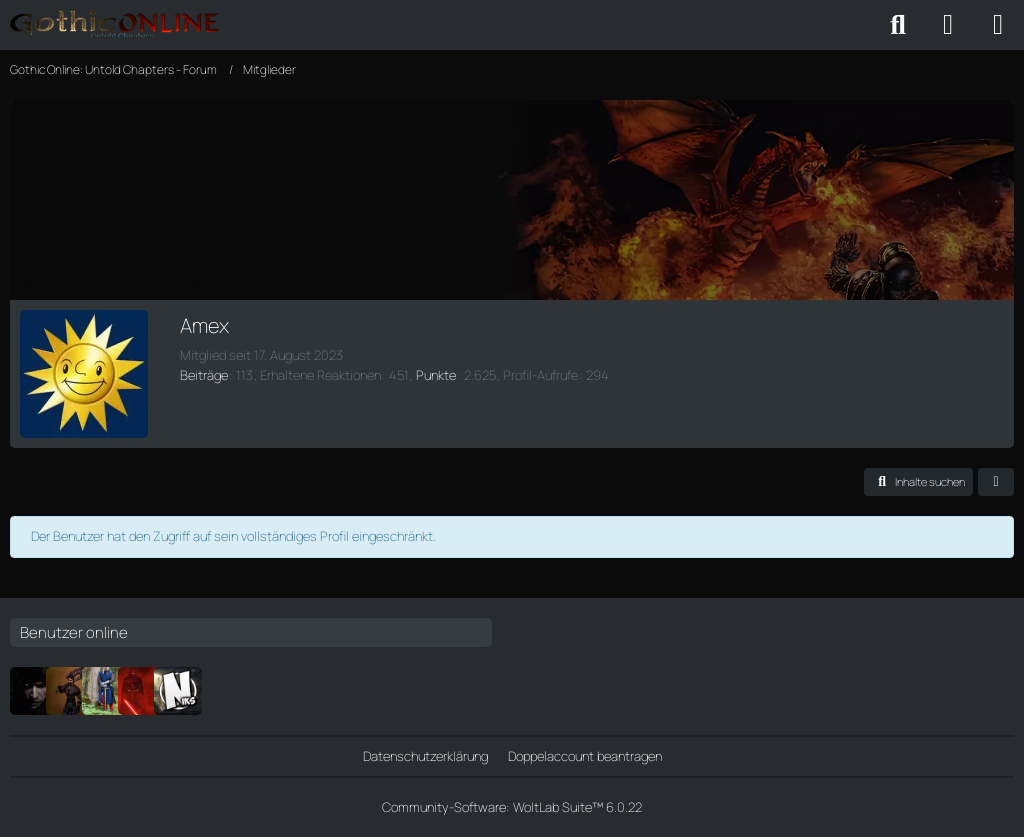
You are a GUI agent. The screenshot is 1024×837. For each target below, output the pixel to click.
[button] (918, 482)
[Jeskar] (34, 691)
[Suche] (898, 25)
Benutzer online (74, 632)
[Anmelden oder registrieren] (948, 25)
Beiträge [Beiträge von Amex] (204, 375)
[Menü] (998, 25)
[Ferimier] (142, 691)
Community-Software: (512, 807)
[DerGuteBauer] (70, 691)
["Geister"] (106, 691)
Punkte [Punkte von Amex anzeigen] (436, 375)
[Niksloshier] (178, 691)
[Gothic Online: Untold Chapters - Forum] (114, 25)
